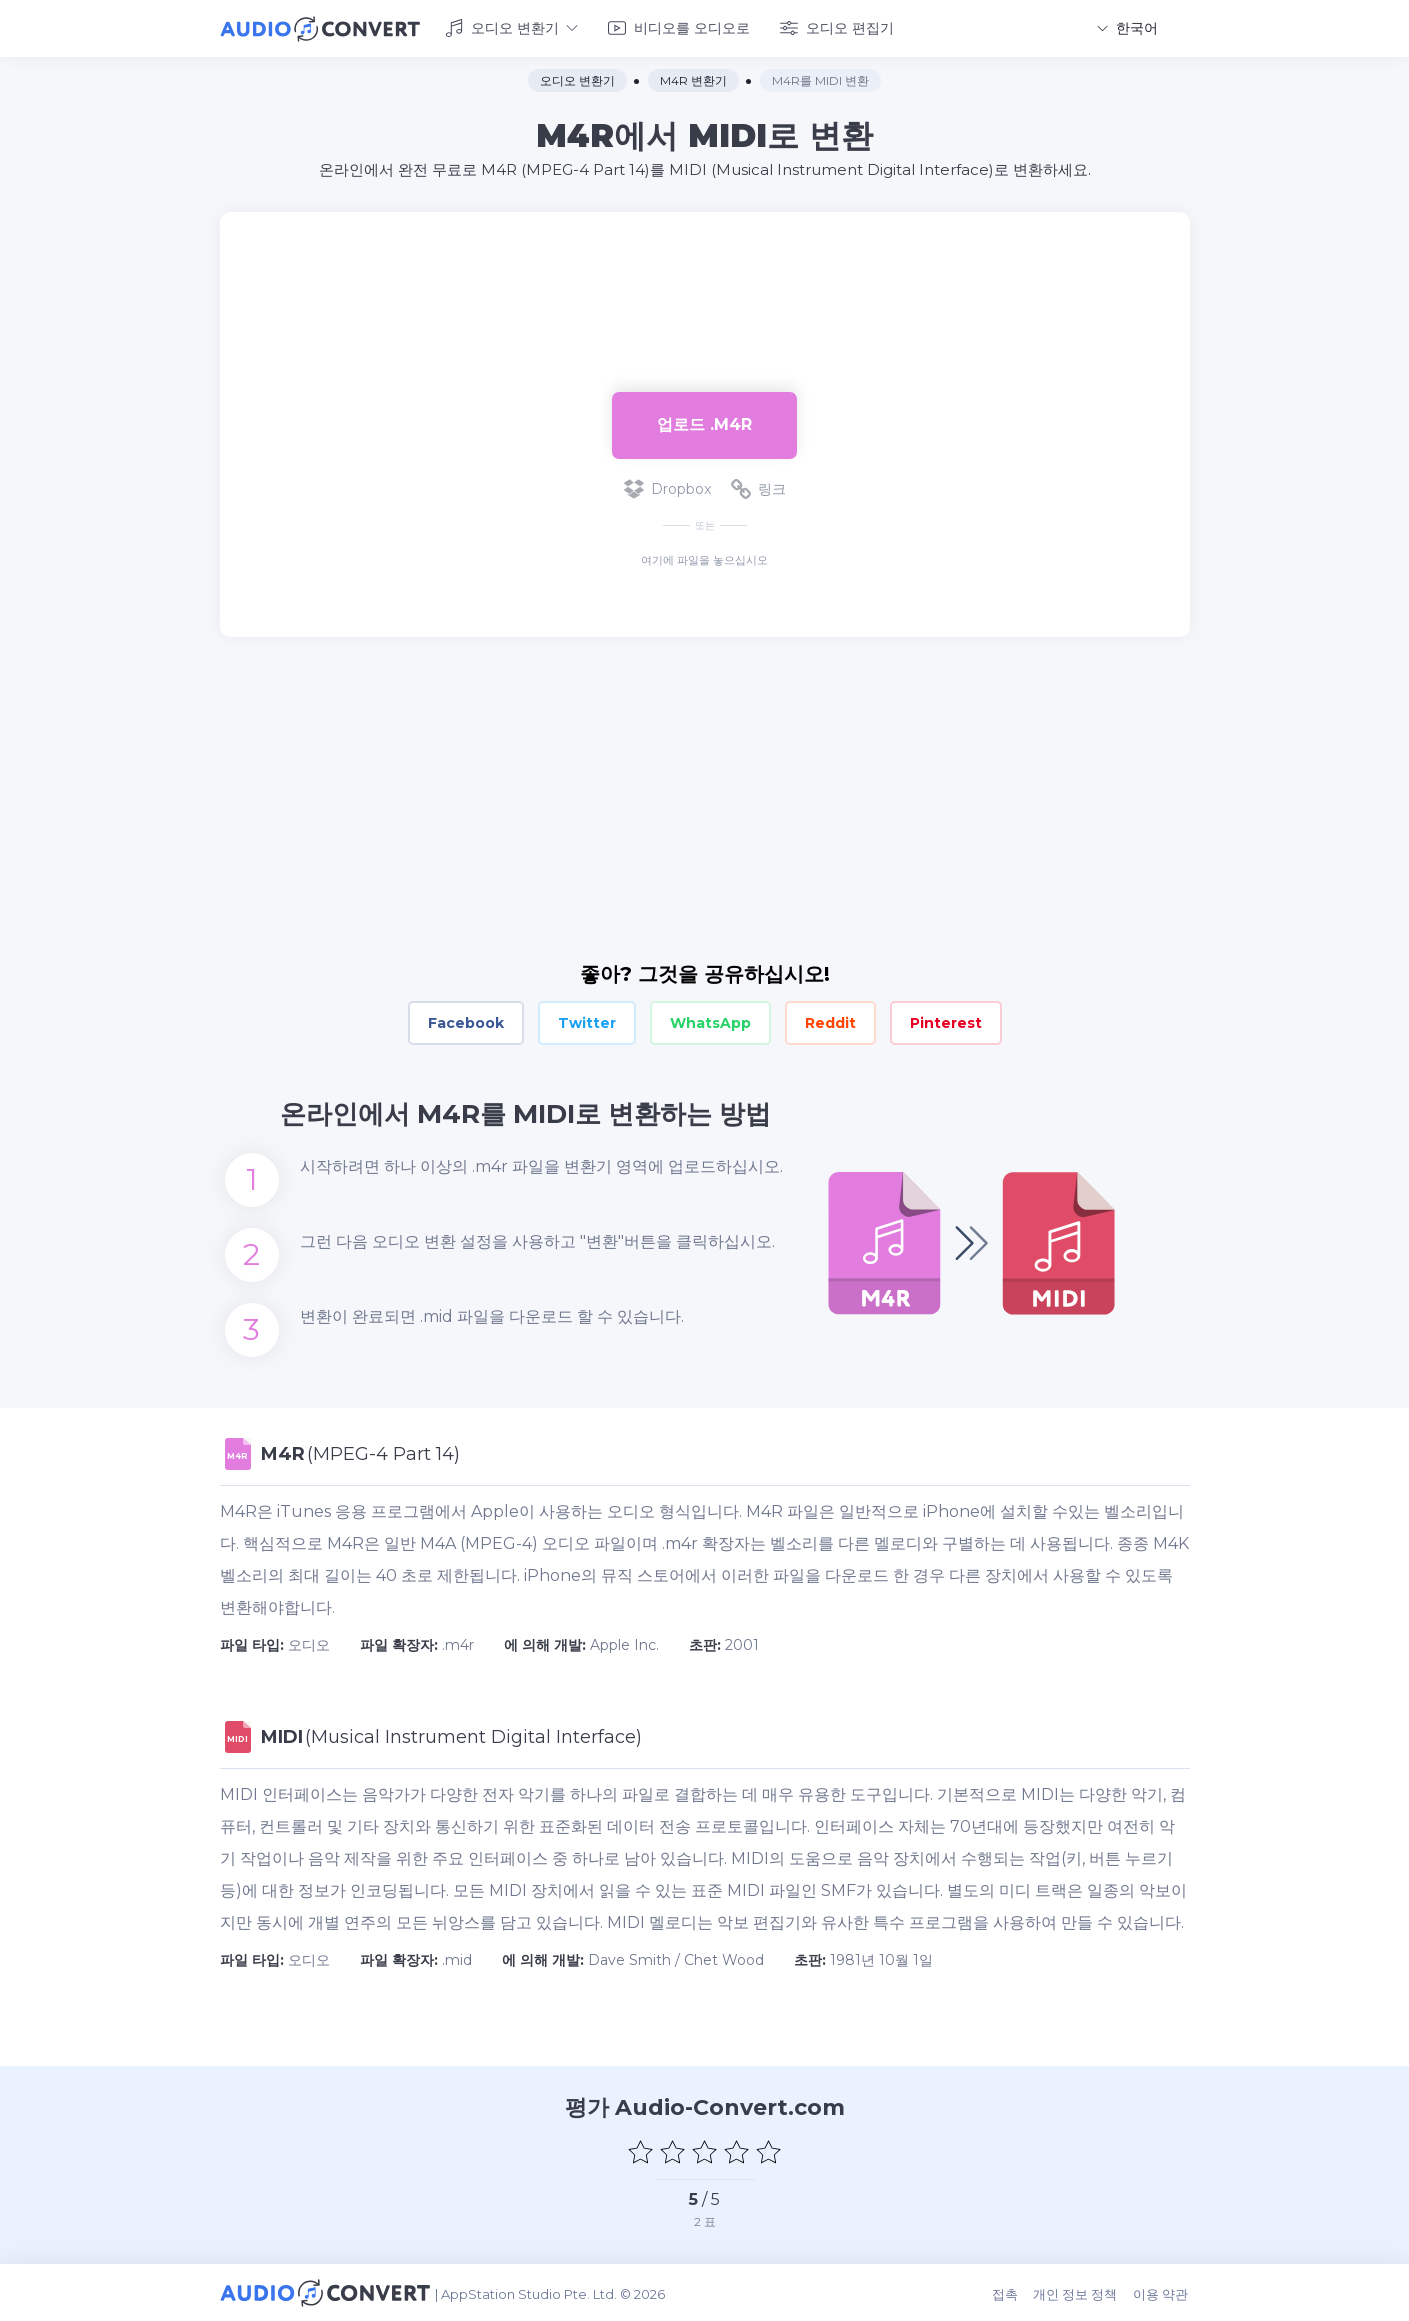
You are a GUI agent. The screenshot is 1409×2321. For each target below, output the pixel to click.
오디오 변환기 (511, 28)
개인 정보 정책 (1078, 2293)
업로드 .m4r (704, 423)
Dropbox (667, 488)
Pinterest (946, 1022)
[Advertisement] (705, 276)
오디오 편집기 (837, 28)
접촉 (1008, 2293)
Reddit (830, 1022)
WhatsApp (710, 1022)
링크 (758, 488)
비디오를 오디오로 (679, 28)
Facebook (466, 1022)
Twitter (587, 1022)
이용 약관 (1162, 2293)
